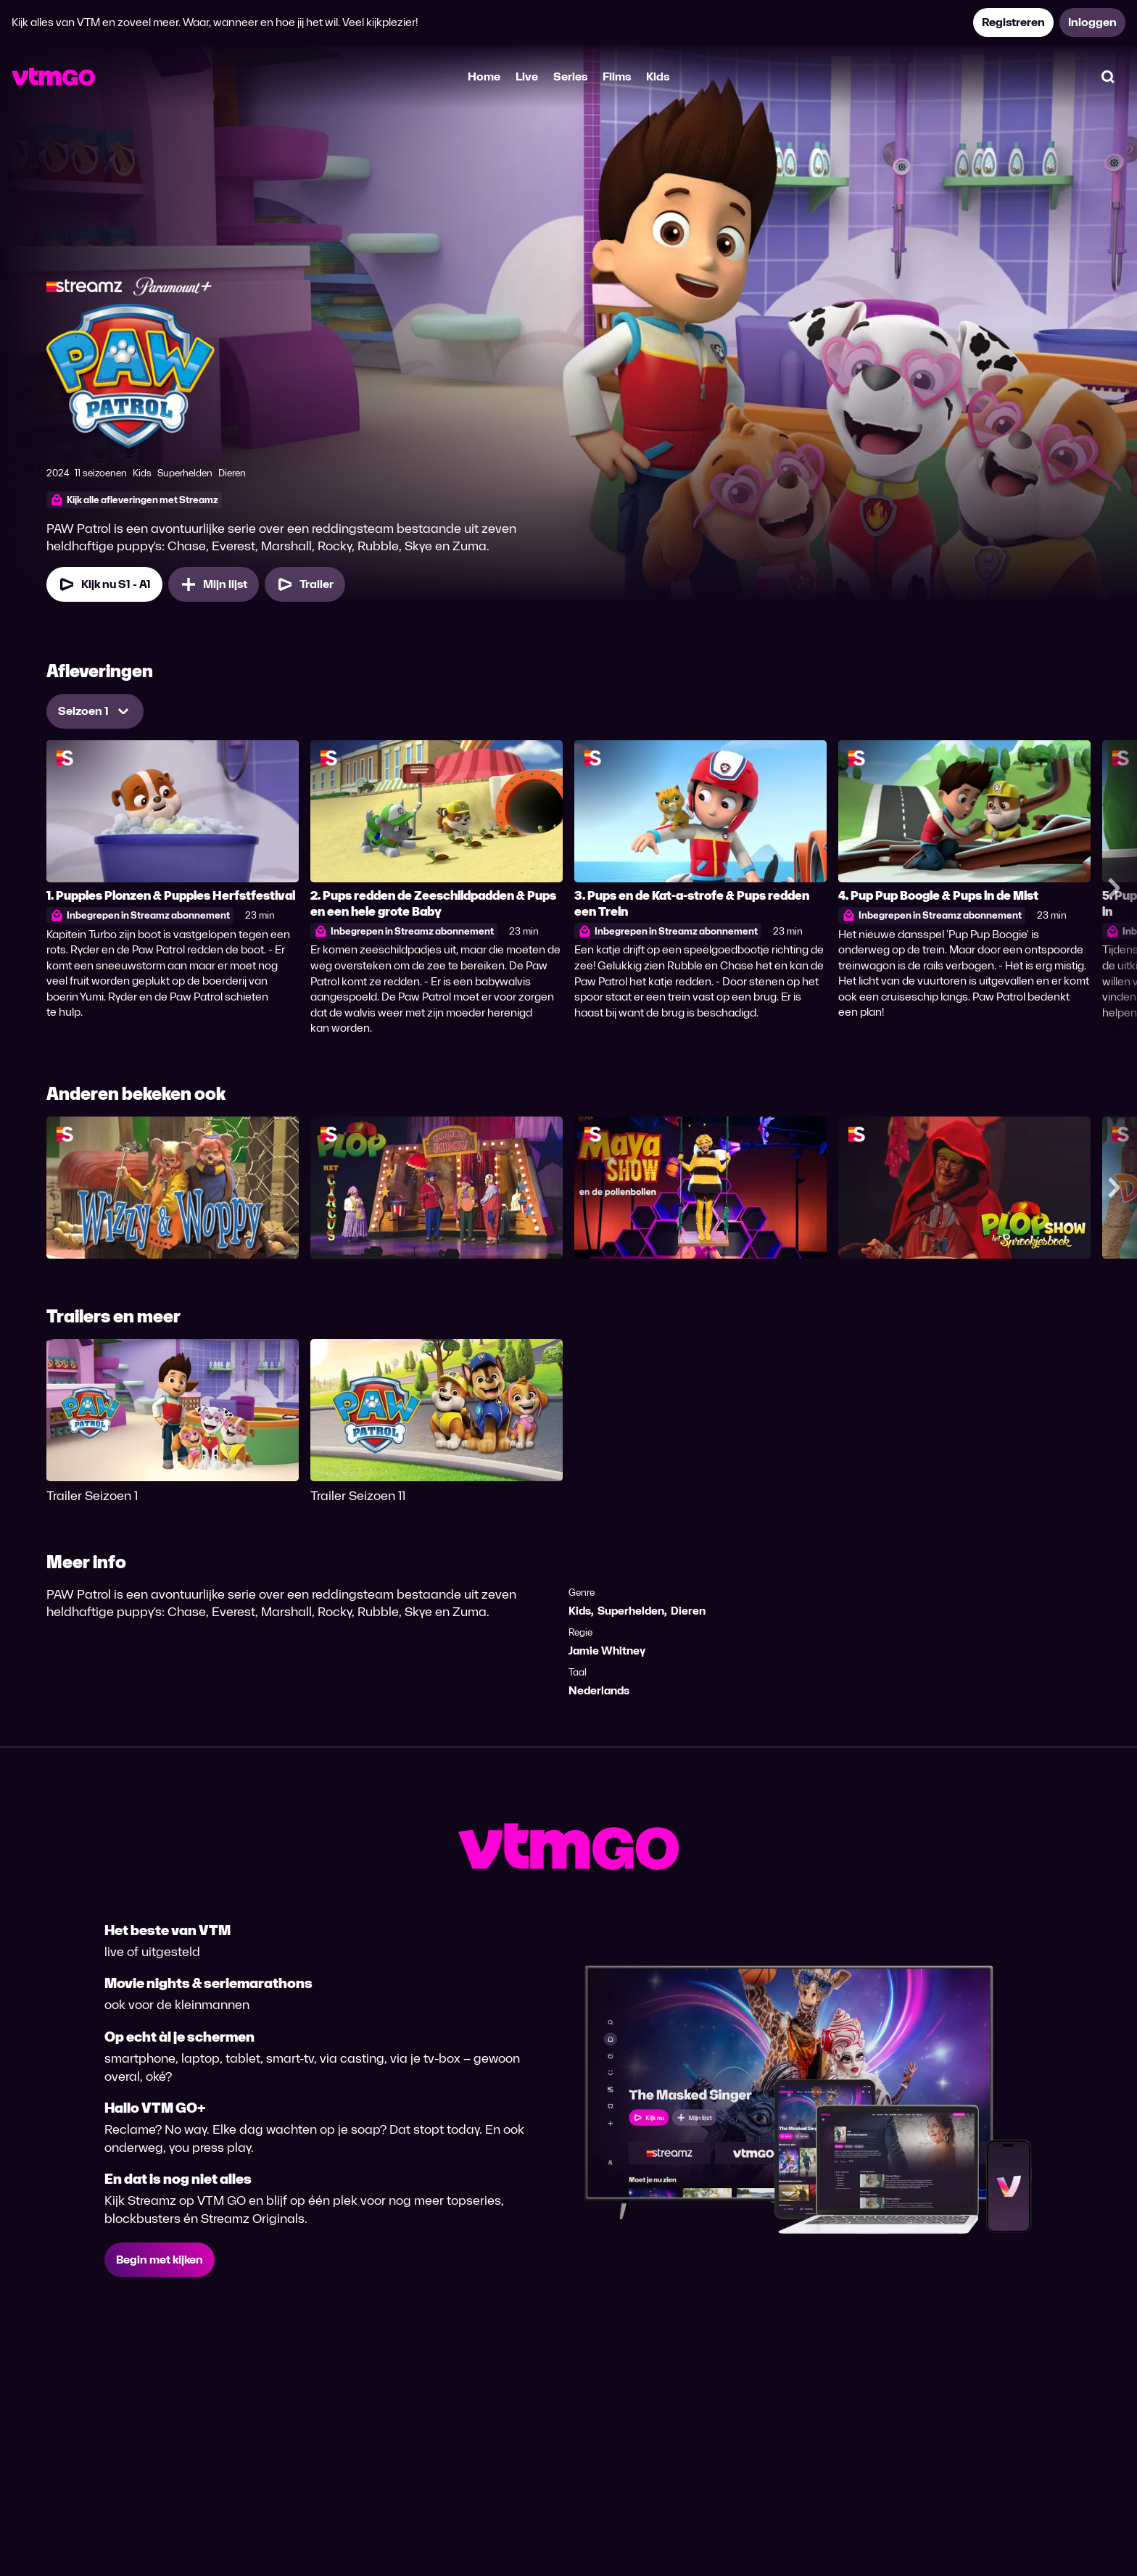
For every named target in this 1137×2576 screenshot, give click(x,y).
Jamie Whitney (606, 1650)
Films (617, 76)
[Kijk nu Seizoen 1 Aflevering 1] (104, 584)
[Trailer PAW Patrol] (305, 584)
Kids (657, 76)
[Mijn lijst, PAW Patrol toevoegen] (213, 584)
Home (484, 76)
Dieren (688, 1611)
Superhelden (631, 1611)
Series (570, 76)
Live (527, 76)
